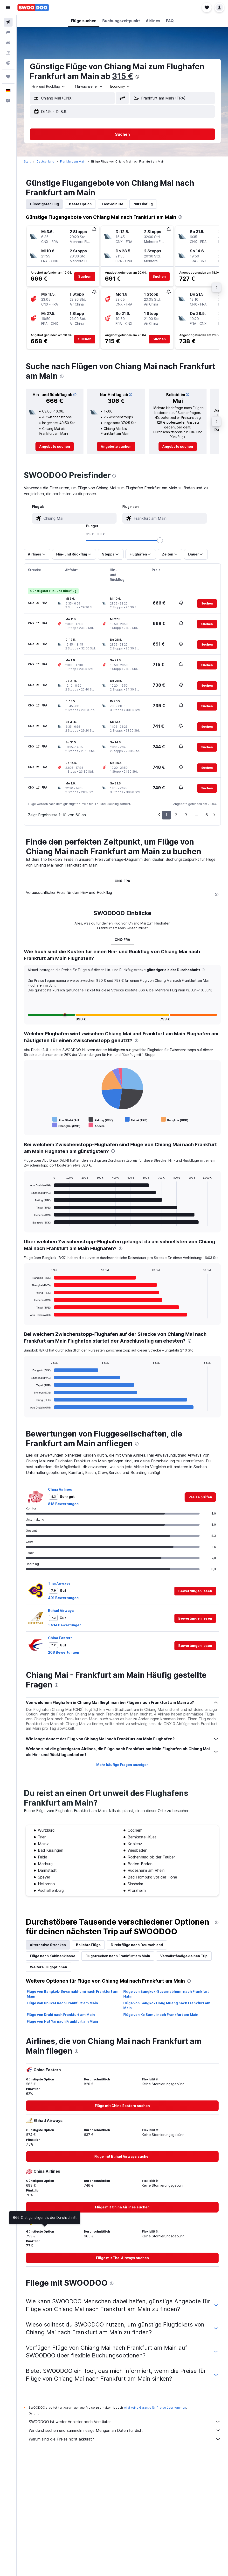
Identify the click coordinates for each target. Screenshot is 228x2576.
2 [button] (176, 814)
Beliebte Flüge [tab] (88, 1945)
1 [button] (166, 814)
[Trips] (8, 76)
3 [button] (186, 814)
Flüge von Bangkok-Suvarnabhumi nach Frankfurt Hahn (166, 1993)
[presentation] (137, 77)
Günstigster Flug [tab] (44, 204)
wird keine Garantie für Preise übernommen (155, 2407)
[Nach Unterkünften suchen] (8, 32)
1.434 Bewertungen (65, 1625)
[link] (54, 446)
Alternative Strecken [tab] (48, 1945)
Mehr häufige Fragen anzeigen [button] (122, 1765)
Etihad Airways (61, 1610)
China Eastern (60, 1638)
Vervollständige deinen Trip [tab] (183, 1956)
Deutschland (45, 161)
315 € (122, 76)
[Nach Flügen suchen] (8, 22)
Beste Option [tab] (80, 204)
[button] (8, 7)
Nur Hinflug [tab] (143, 204)
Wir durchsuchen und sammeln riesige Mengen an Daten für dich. (125, 2430)
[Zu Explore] (8, 63)
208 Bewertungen (63, 1652)
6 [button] (207, 814)
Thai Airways (59, 1583)
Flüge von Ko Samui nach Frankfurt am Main (160, 2015)
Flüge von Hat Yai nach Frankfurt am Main (62, 2021)
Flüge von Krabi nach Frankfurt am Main (61, 2015)
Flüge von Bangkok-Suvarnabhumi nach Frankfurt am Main (72, 1993)
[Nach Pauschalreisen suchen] (8, 52)
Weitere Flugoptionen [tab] (48, 1967)
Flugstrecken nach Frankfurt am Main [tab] (117, 1956)
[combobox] (48, 86)
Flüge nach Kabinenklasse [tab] (52, 1956)
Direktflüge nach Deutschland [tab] (137, 1945)
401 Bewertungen (63, 1598)
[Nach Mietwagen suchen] (8, 42)
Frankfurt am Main (72, 161)
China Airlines (60, 1489)
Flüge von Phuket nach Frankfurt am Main (62, 2003)
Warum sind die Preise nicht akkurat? (125, 2439)
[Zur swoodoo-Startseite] (33, 7)
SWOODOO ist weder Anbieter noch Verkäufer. (125, 2422)
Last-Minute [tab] (112, 204)
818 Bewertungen (63, 1504)
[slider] (160, 540)
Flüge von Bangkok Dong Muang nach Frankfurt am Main (166, 2005)
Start (27, 161)
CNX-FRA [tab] (122, 881)
